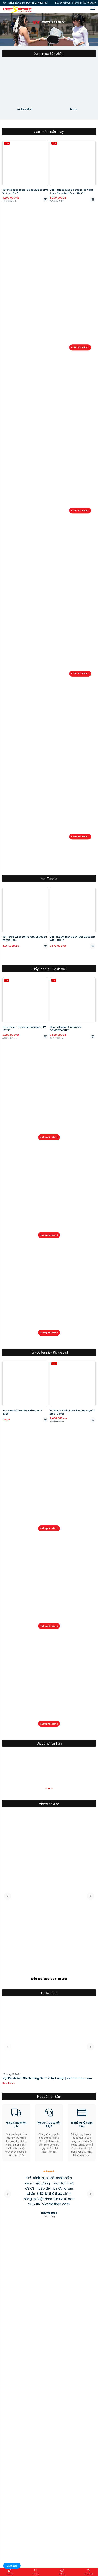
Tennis (73, 109)
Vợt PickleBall (24, 109)
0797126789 (41, 3)
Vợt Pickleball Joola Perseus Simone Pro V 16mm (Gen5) (25, 191)
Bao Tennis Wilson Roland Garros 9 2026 (22, 1412)
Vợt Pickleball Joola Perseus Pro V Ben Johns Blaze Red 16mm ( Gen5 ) (71, 191)
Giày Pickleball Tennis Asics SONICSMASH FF (66, 1028)
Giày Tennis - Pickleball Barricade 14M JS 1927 (24, 1028)
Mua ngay (91, 3)
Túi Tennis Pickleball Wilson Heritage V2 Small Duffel (72, 1412)
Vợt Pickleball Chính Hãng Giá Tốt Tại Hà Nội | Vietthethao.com (47, 2078)
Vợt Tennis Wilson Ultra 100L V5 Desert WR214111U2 (24, 938)
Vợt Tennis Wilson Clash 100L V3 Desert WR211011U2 (72, 938)
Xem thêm (8, 2083)
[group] (24, 1767)
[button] (46, 1788)
